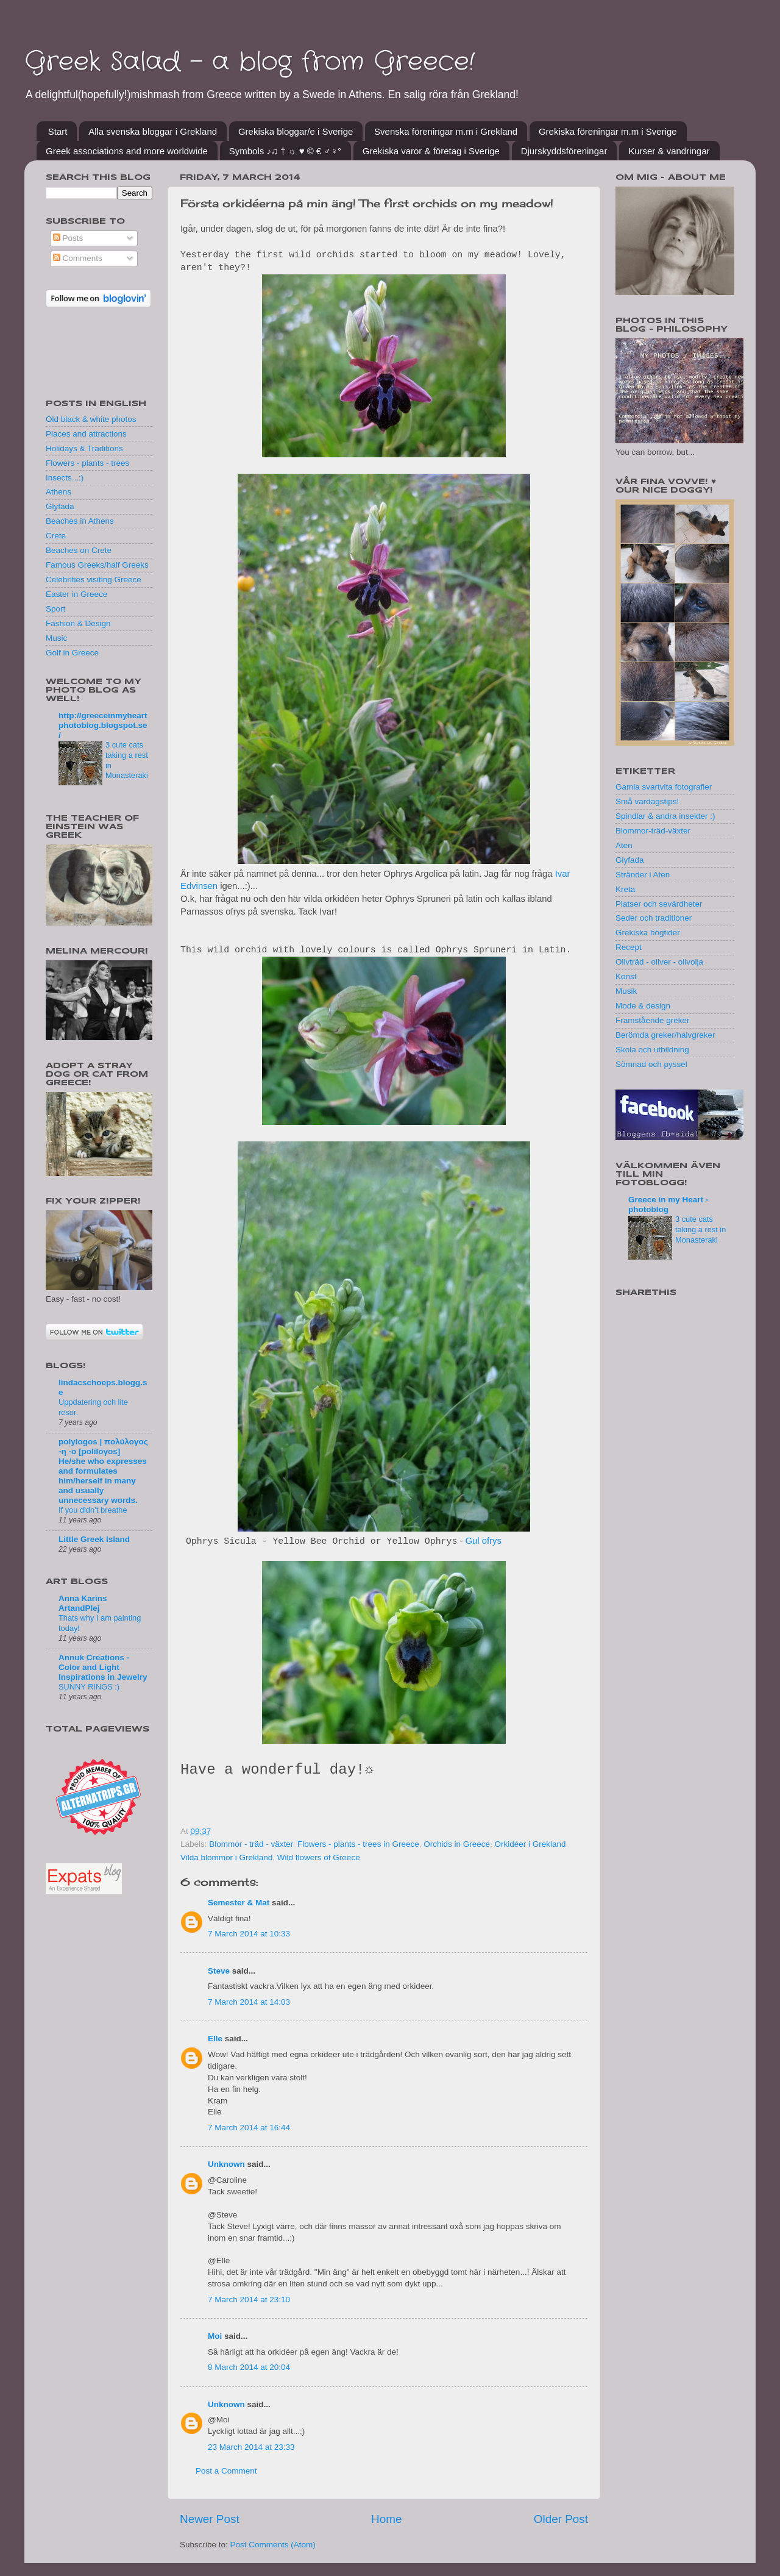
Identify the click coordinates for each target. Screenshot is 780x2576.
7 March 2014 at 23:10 (249, 2299)
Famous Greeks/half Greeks (97, 564)
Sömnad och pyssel (651, 1064)
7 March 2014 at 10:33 (249, 1933)
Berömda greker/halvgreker (665, 1035)
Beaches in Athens (80, 521)
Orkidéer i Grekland (530, 1844)
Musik (626, 991)
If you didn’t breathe (92, 1510)
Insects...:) (64, 477)
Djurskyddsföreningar (564, 151)
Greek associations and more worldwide (127, 151)
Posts (68, 238)
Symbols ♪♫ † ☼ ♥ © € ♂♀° (285, 151)
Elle (215, 2038)
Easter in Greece (76, 594)
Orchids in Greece (457, 1844)
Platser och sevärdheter (659, 903)
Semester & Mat (238, 1902)
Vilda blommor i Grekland (226, 1857)
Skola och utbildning (652, 1049)
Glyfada (60, 506)
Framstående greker (652, 1020)
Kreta (625, 889)
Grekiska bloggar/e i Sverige (295, 131)
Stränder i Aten (642, 874)
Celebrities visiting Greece (93, 579)
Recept (628, 947)
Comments (77, 258)
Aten (624, 845)
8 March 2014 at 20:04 (249, 2367)
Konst (626, 976)
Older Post (561, 2519)
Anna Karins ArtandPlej (82, 1603)
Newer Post (209, 2519)
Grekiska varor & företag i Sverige (431, 151)
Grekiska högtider (647, 932)
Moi (215, 2336)
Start (58, 131)
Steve (219, 1970)
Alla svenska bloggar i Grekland (152, 131)
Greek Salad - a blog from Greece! (249, 62)
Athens (58, 491)
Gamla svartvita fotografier (663, 786)
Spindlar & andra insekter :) (665, 816)
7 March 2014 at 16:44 (249, 2127)
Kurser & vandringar (668, 151)
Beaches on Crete (79, 550)
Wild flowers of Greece (318, 1857)
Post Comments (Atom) (273, 2544)
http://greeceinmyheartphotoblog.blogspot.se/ (102, 725)
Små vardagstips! (647, 801)
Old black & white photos (91, 419)
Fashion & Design (78, 623)
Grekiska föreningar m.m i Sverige (608, 131)
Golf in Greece (72, 652)
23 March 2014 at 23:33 (251, 2447)
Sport (55, 608)
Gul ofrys (484, 1541)
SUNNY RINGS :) (88, 1686)
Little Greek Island (94, 1539)
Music (56, 638)
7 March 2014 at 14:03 (249, 2002)
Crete (56, 535)
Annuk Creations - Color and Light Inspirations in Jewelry (102, 1667)
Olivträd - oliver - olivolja (659, 961)
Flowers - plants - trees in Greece (358, 1844)
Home (386, 2519)
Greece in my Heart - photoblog (668, 1204)
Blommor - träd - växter (250, 1844)
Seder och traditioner (653, 917)
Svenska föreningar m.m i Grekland (445, 131)
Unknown (226, 2164)
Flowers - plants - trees (87, 463)
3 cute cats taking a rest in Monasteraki (700, 1229)
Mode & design (642, 1005)
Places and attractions (86, 433)
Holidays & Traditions (84, 448)
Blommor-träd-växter (652, 830)
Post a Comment (226, 2470)
